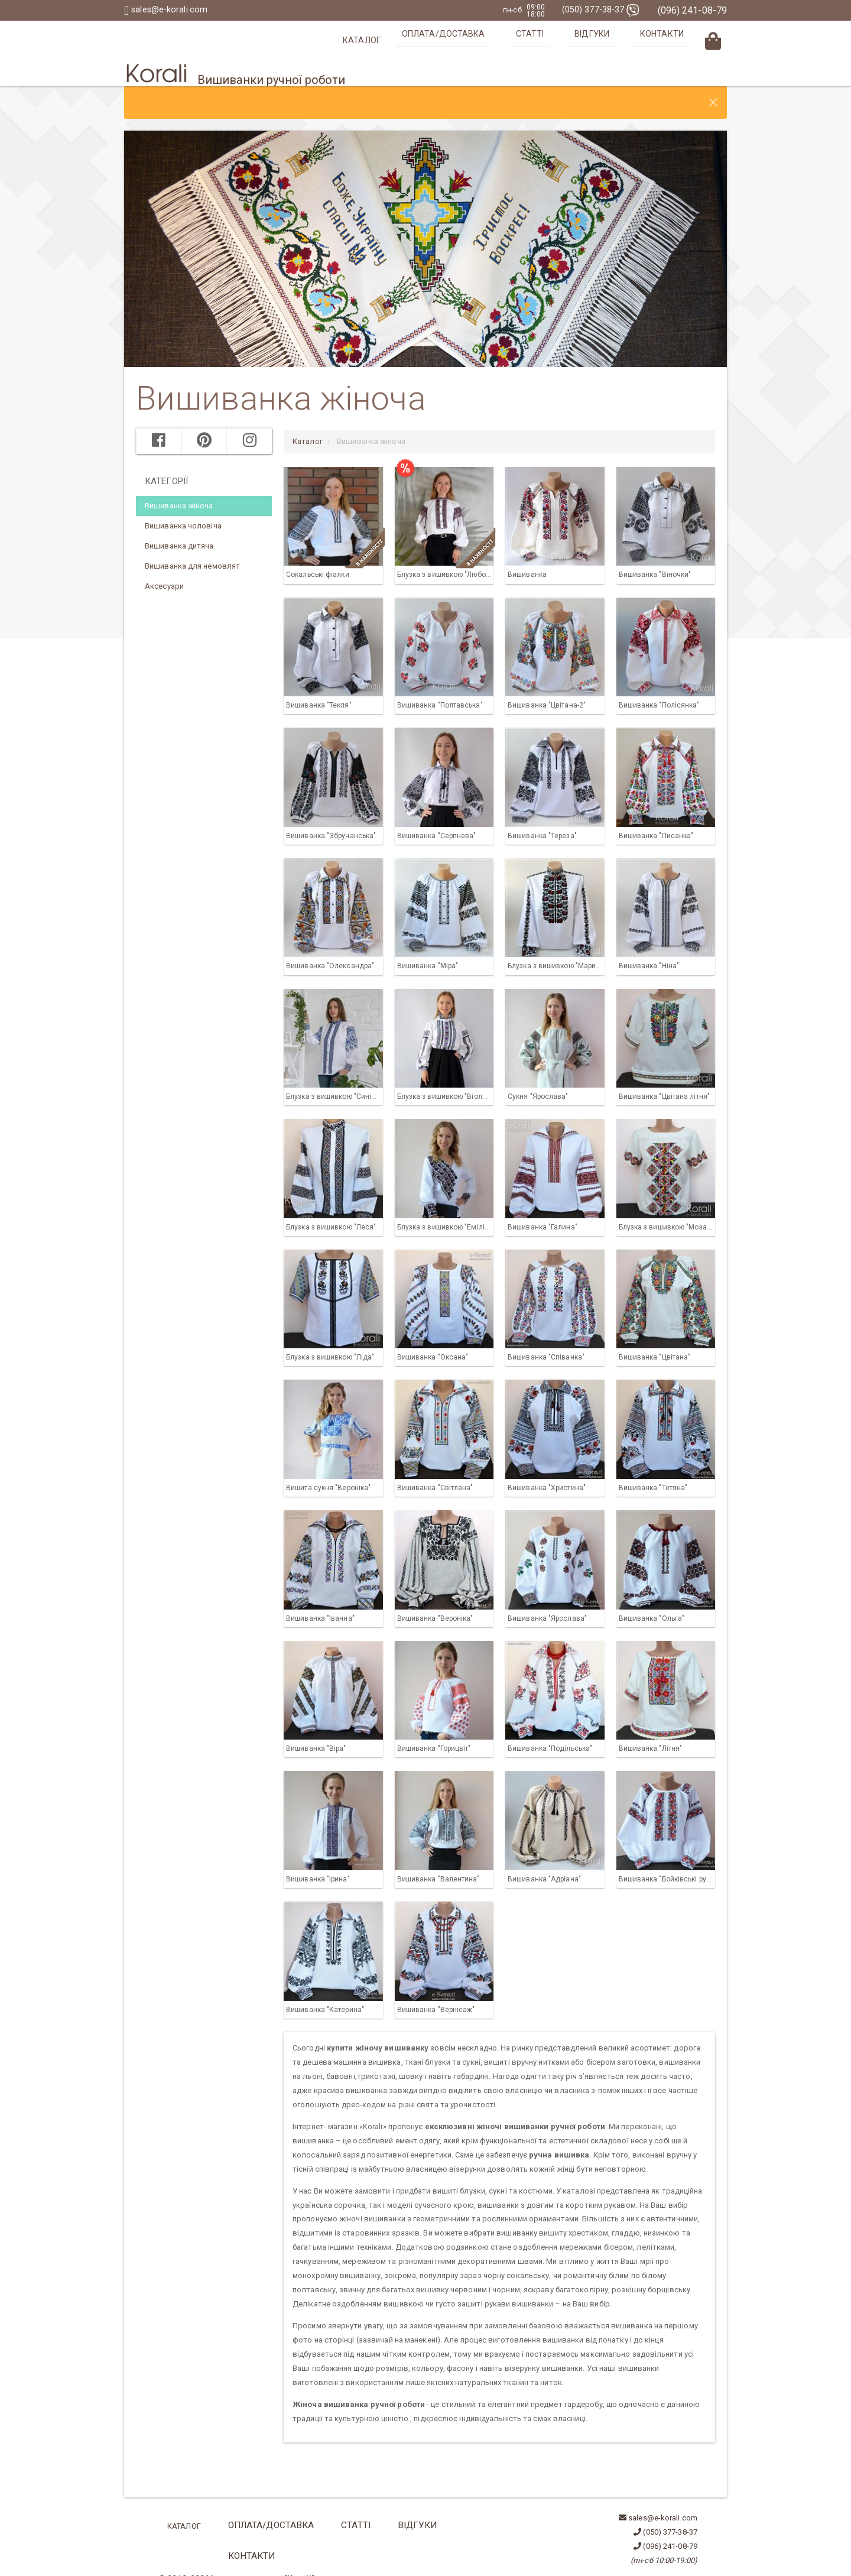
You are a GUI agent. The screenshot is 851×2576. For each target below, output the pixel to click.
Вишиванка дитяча (179, 519)
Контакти (675, 40)
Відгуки (623, 40)
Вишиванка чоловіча (183, 499)
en (179, 2538)
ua (163, 2538)
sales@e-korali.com (169, 9)
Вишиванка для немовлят (192, 540)
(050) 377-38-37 (597, 9)
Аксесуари (164, 560)
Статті (581, 40)
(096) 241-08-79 (692, 10)
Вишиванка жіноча (179, 479)
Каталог (441, 40)
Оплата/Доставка (513, 40)
